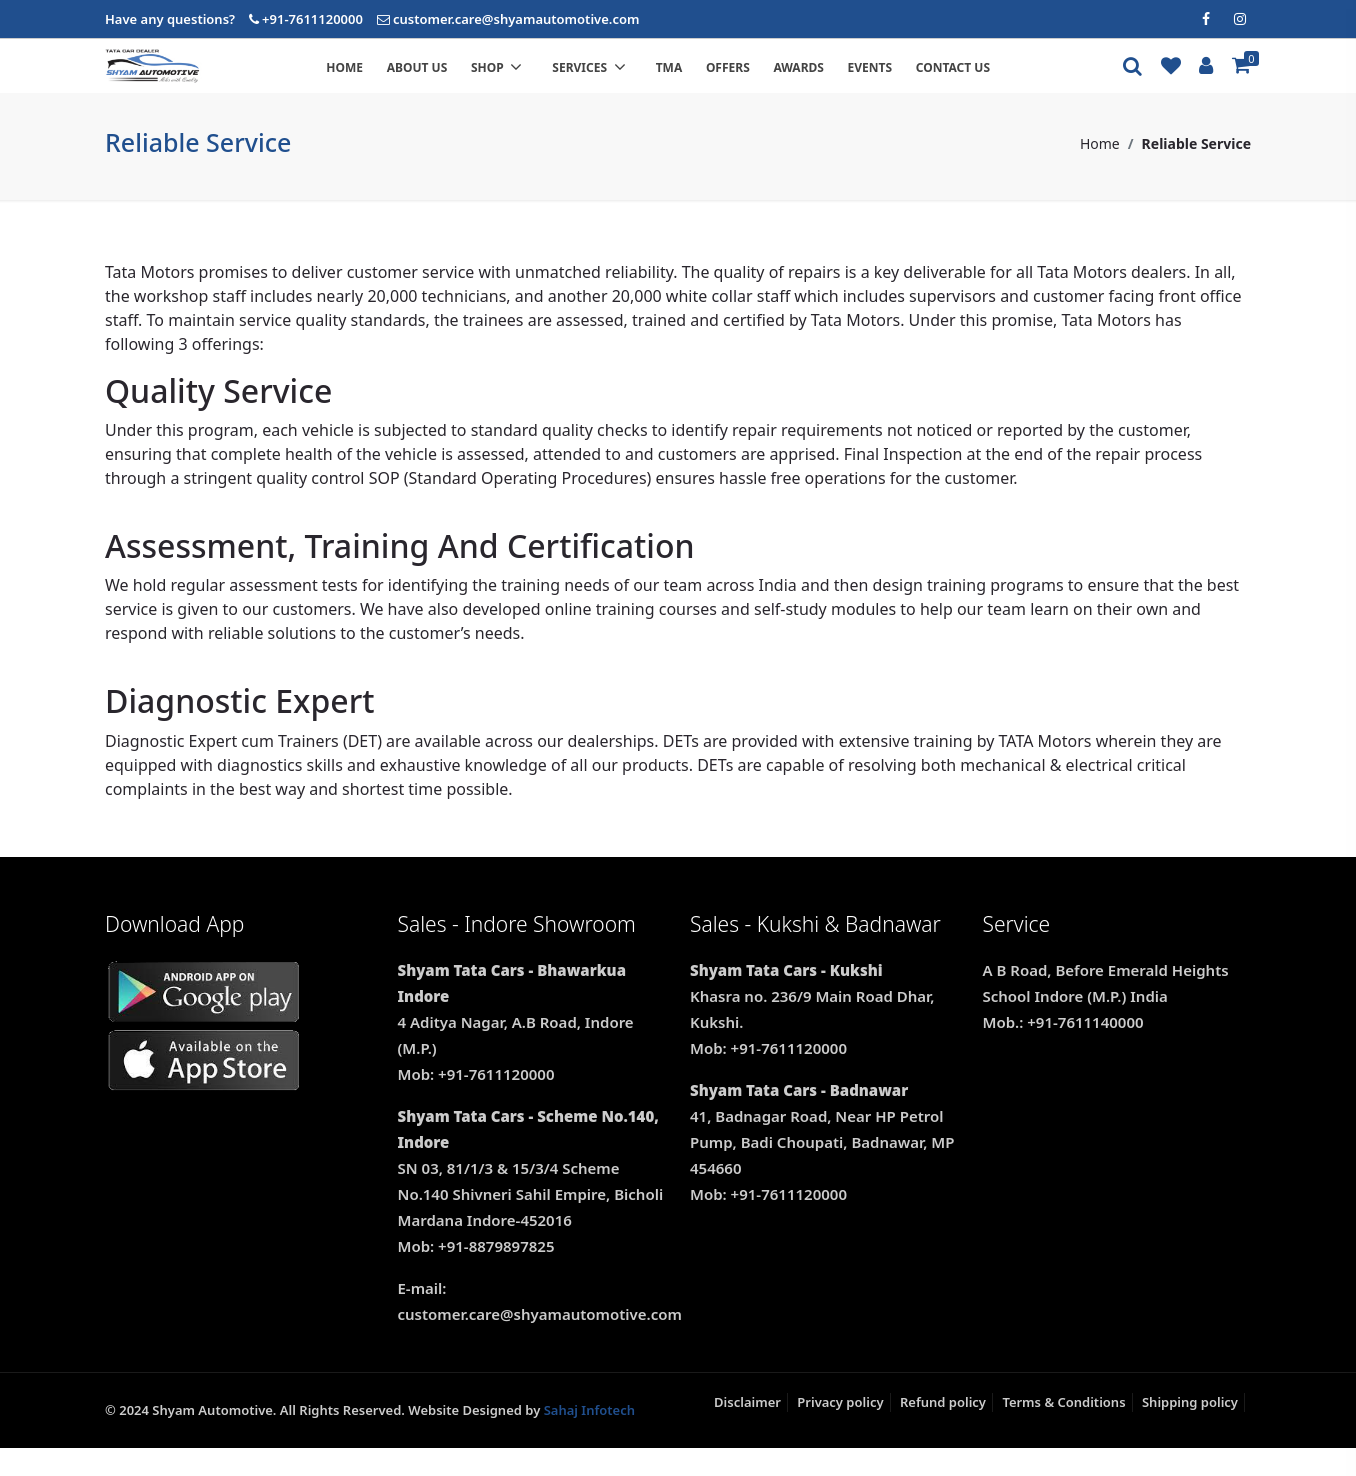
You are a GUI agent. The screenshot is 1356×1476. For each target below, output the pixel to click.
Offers (770, 81)
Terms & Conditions (1063, 1429)
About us (459, 81)
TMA (711, 81)
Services (635, 81)
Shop (542, 81)
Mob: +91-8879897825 (476, 1273)
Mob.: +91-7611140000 (1063, 1049)
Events (912, 81)
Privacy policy (840, 1429)
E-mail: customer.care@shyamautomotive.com (532, 1328)
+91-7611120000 (312, 19)
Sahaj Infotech (589, 1437)
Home (387, 81)
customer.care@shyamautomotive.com (516, 19)
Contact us (995, 81)
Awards (841, 81)
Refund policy (943, 1429)
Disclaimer (747, 1429)
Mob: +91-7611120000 (476, 1101)
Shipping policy (1190, 1429)
